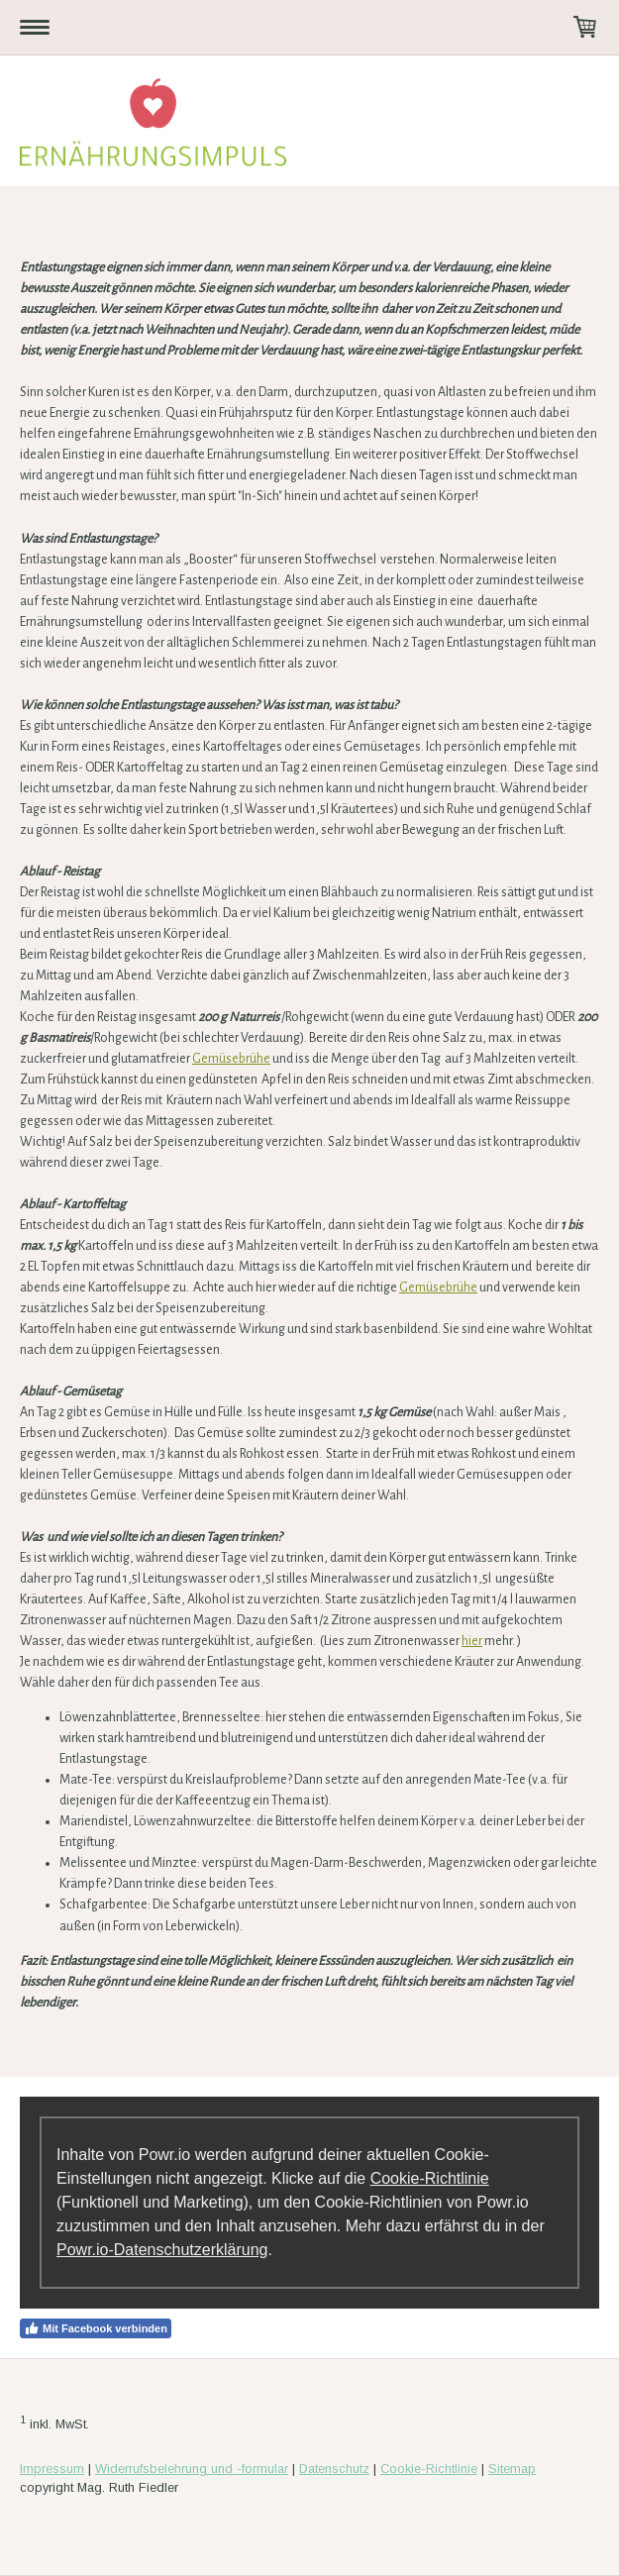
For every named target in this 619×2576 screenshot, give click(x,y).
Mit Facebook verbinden (95, 2328)
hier (472, 1641)
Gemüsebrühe (231, 1059)
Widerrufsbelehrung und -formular (191, 2468)
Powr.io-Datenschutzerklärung (161, 2249)
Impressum (52, 2468)
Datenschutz (334, 2468)
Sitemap (512, 2468)
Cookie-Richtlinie (429, 2178)
